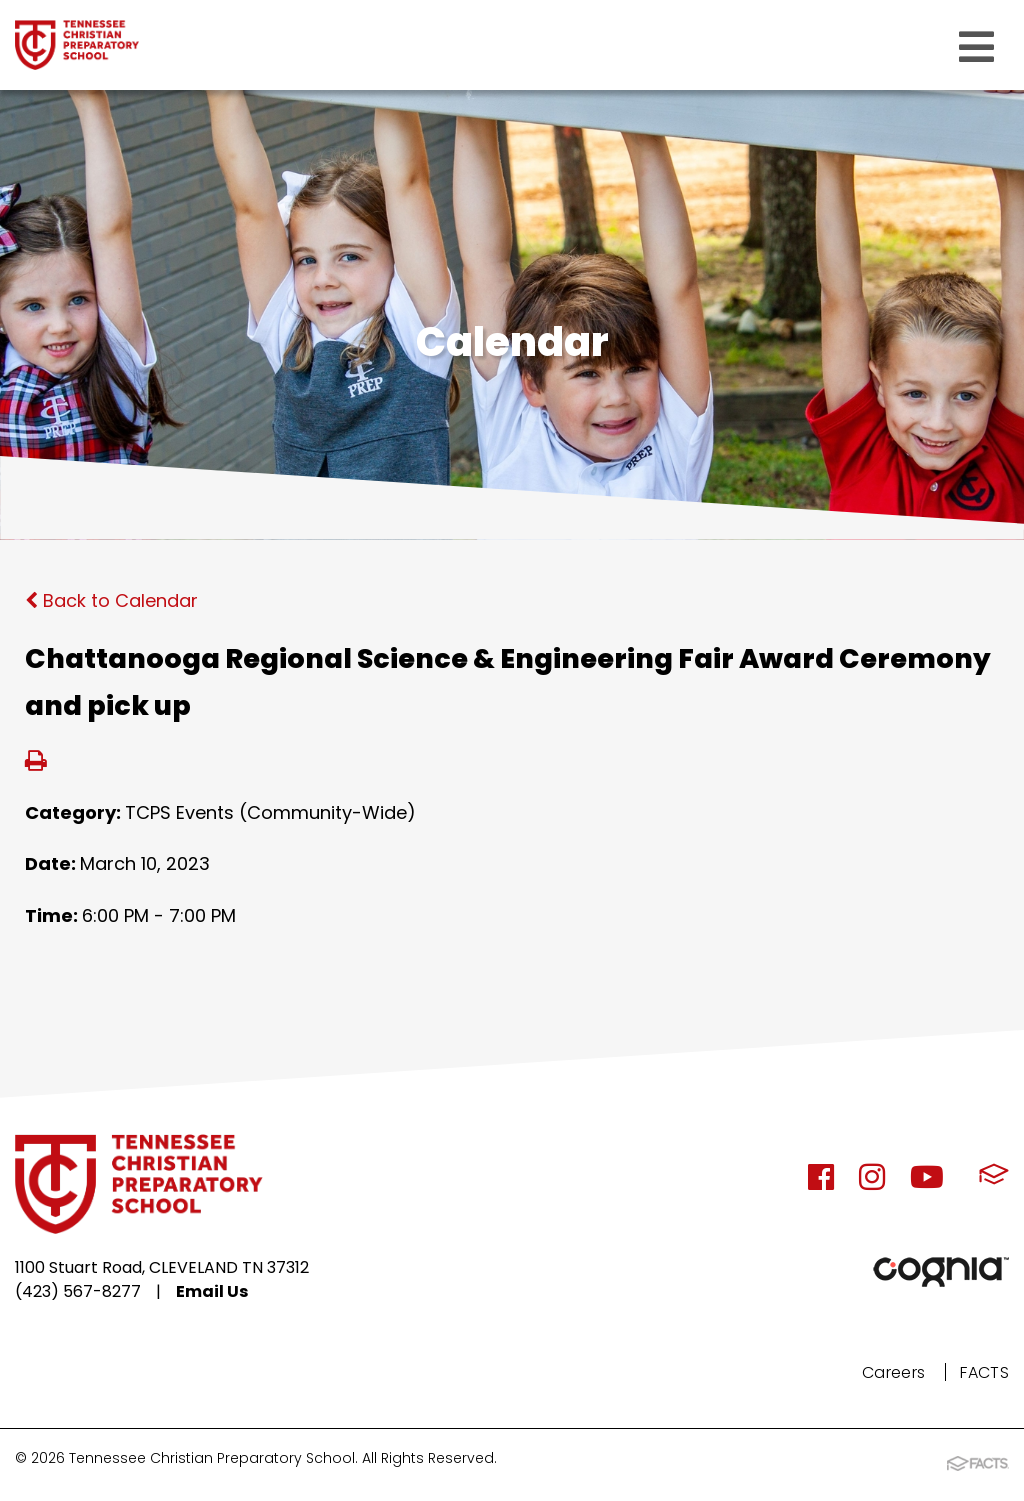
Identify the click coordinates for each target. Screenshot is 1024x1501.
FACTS (984, 1372)
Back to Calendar (111, 600)
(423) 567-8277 (78, 1291)
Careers (893, 1372)
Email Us (212, 1291)
